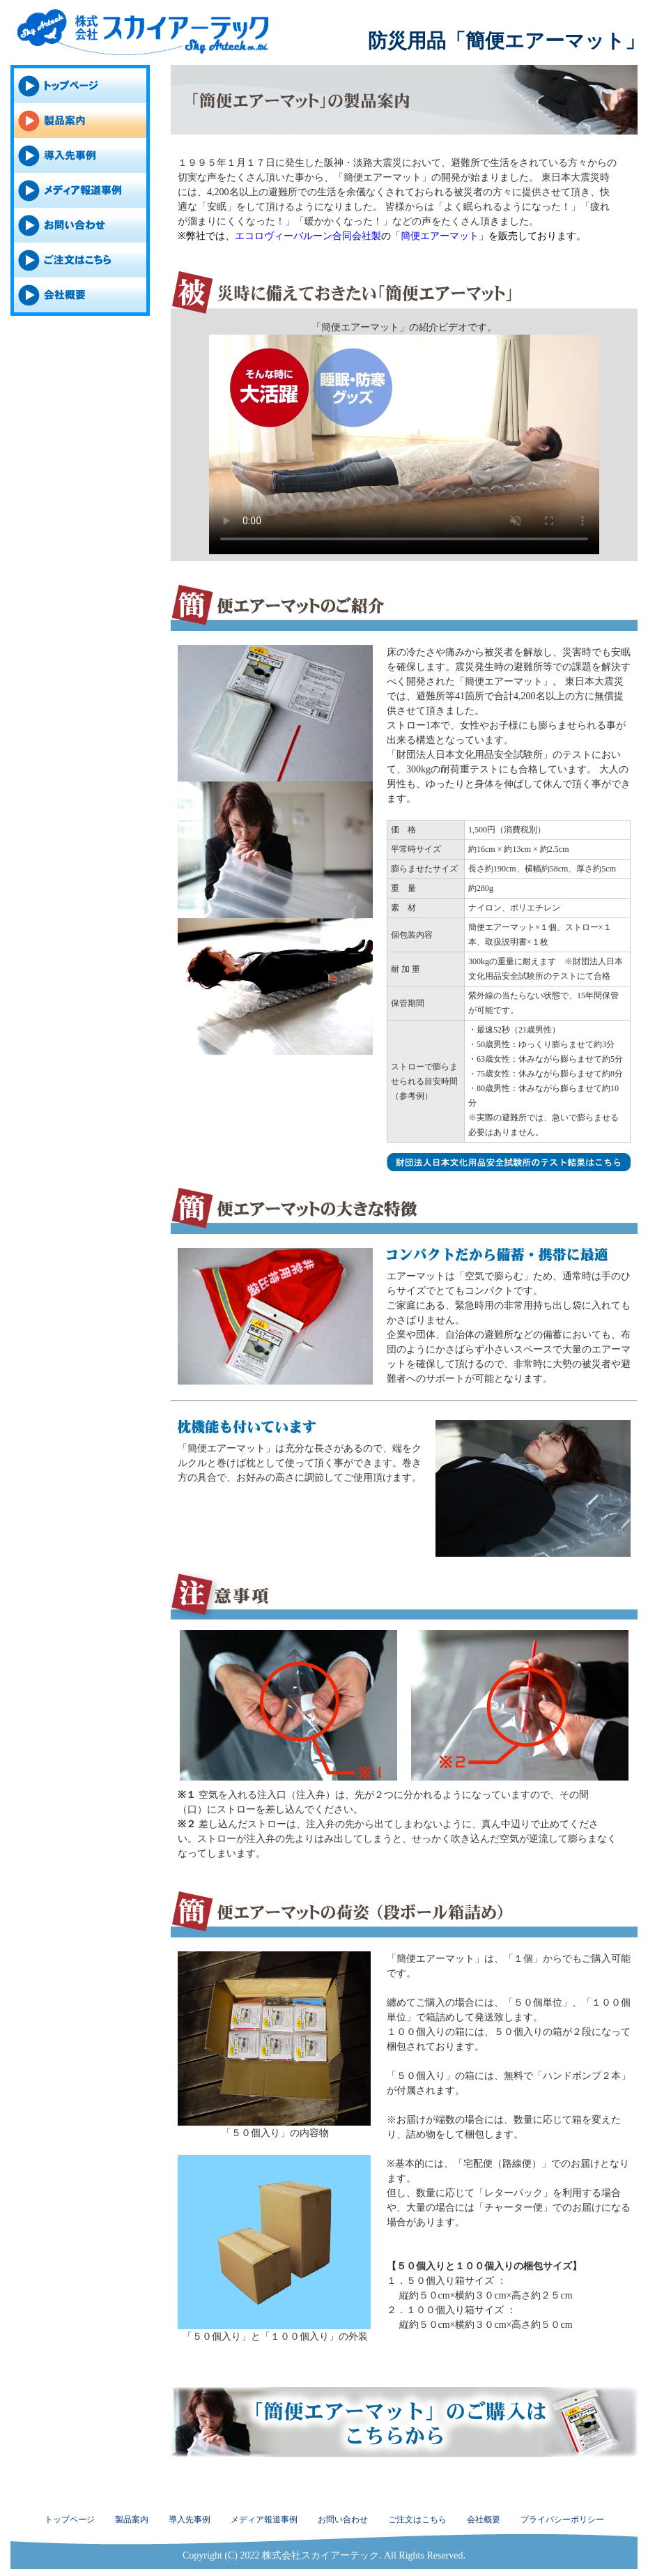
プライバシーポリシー (562, 2519)
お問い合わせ (343, 2519)
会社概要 (483, 2519)
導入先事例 (189, 2519)
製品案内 (131, 2519)
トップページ (70, 2519)
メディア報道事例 (264, 2519)
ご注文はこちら (417, 2519)
